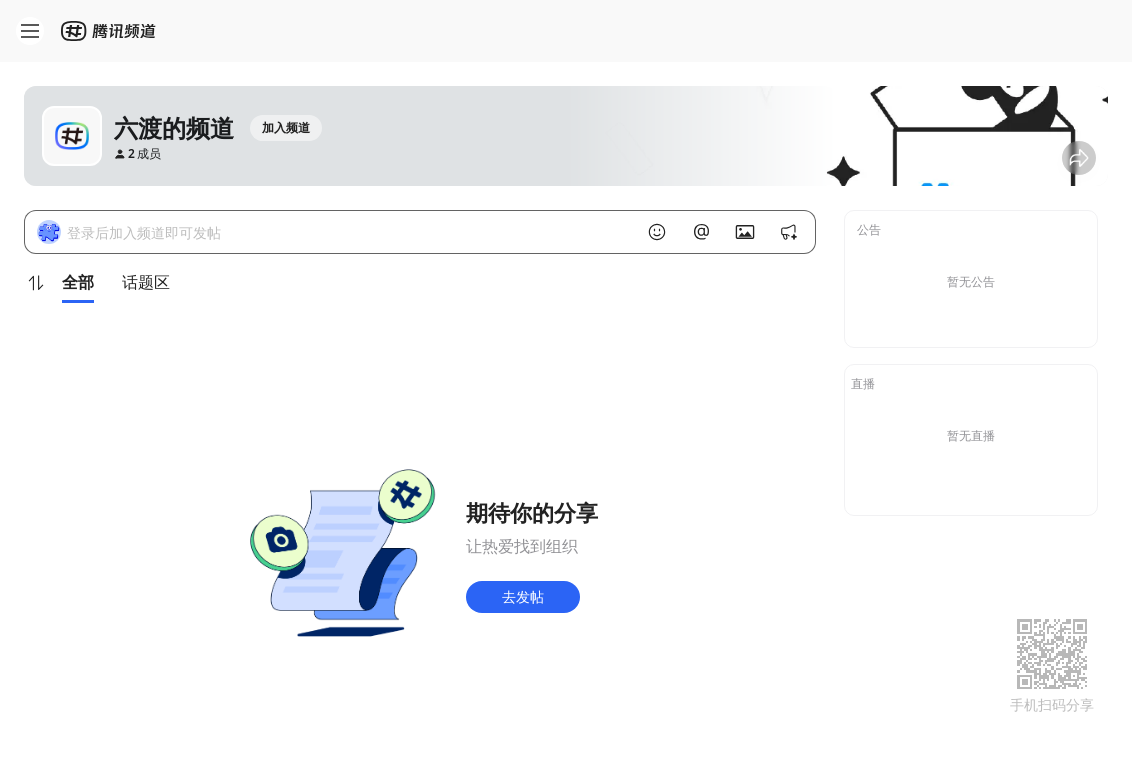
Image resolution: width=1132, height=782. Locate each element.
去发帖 (523, 596)
